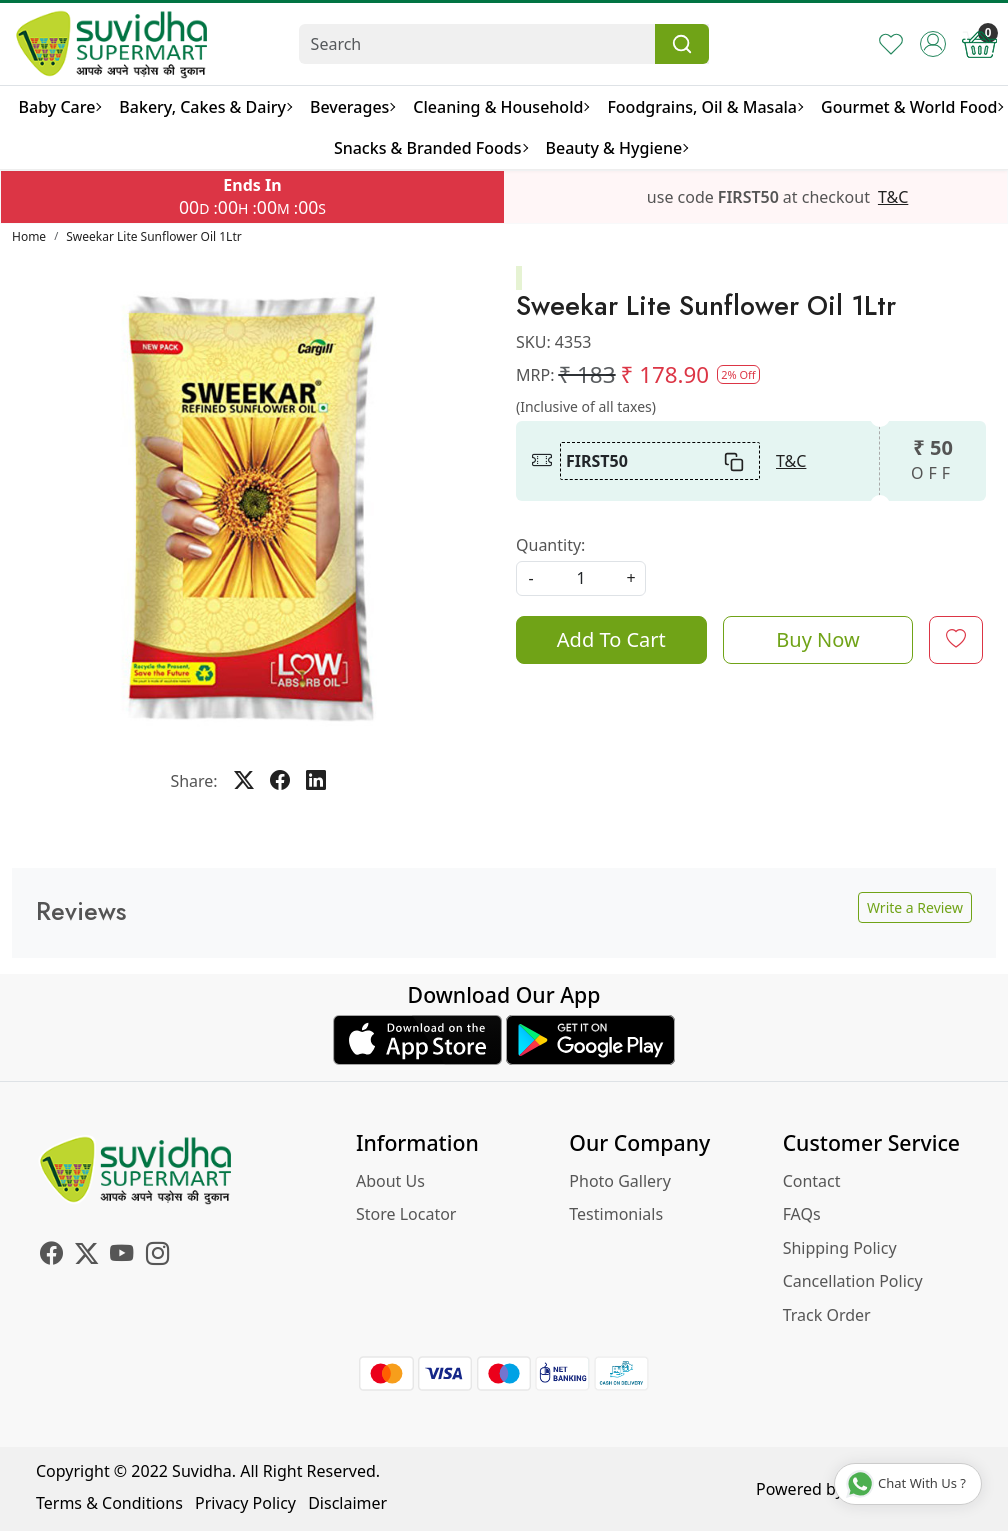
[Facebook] (51, 1256)
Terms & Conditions (109, 1503)
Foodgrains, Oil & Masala (704, 107)
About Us (390, 1181)
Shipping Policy (840, 1248)
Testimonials (616, 1214)
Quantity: (550, 545)
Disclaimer (347, 1503)
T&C (893, 197)
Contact (812, 1181)
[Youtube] (121, 1256)
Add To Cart (611, 639)
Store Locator (406, 1214)
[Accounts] (933, 44)
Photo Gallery (620, 1181)
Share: (193, 781)
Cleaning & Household (500, 107)
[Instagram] (157, 1256)
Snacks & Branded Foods (430, 148)
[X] (86, 1256)
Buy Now (817, 639)
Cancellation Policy (853, 1281)
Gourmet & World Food (911, 107)
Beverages (352, 107)
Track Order (827, 1315)
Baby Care (60, 107)
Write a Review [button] (915, 907)
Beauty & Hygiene (617, 148)
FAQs (802, 1214)
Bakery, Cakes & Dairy (205, 107)
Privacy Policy (245, 1503)
